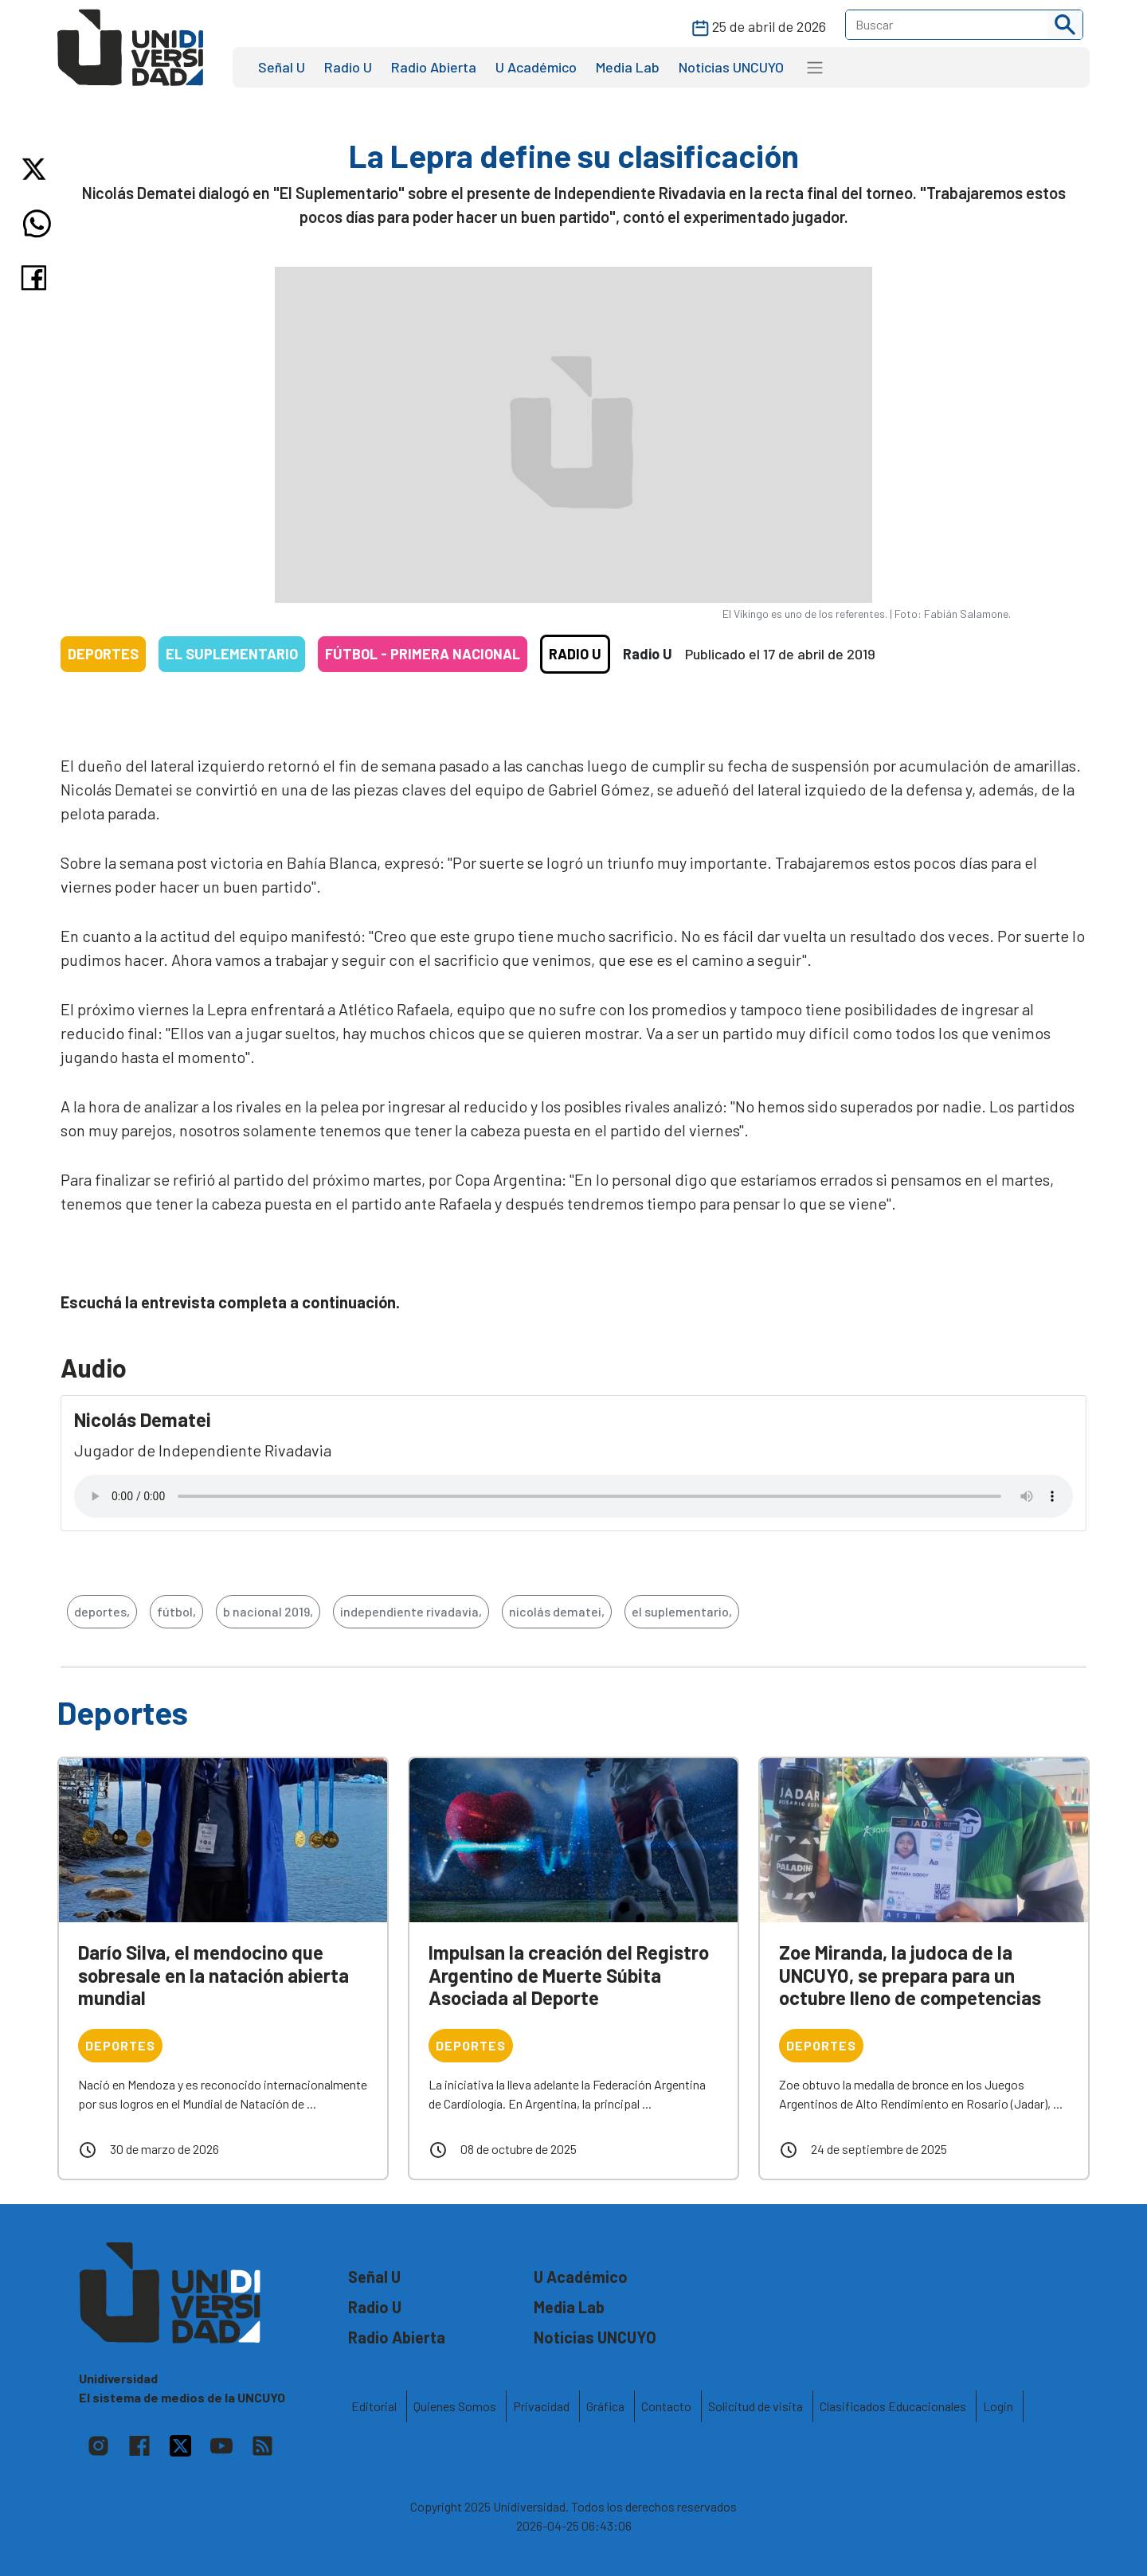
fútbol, (176, 1611)
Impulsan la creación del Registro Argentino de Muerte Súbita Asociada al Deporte (569, 1975)
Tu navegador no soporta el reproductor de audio (573, 1496)
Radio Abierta (433, 67)
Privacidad (541, 2406)
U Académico (536, 67)
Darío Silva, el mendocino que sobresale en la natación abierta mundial (213, 1975)
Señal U (281, 67)
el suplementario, (682, 1611)
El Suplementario (232, 654)
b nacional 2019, (268, 1611)
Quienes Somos (454, 2406)
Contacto (666, 2406)
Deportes (103, 654)
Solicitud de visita (755, 2406)
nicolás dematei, (557, 1611)
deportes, (102, 1611)
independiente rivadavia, (411, 1611)
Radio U (348, 67)
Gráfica (605, 2406)
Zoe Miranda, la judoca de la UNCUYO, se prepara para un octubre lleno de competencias (910, 1975)
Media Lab (628, 67)
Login (998, 2406)
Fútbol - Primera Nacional (422, 654)
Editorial (374, 2406)
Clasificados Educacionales (893, 2406)
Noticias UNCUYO (731, 67)
